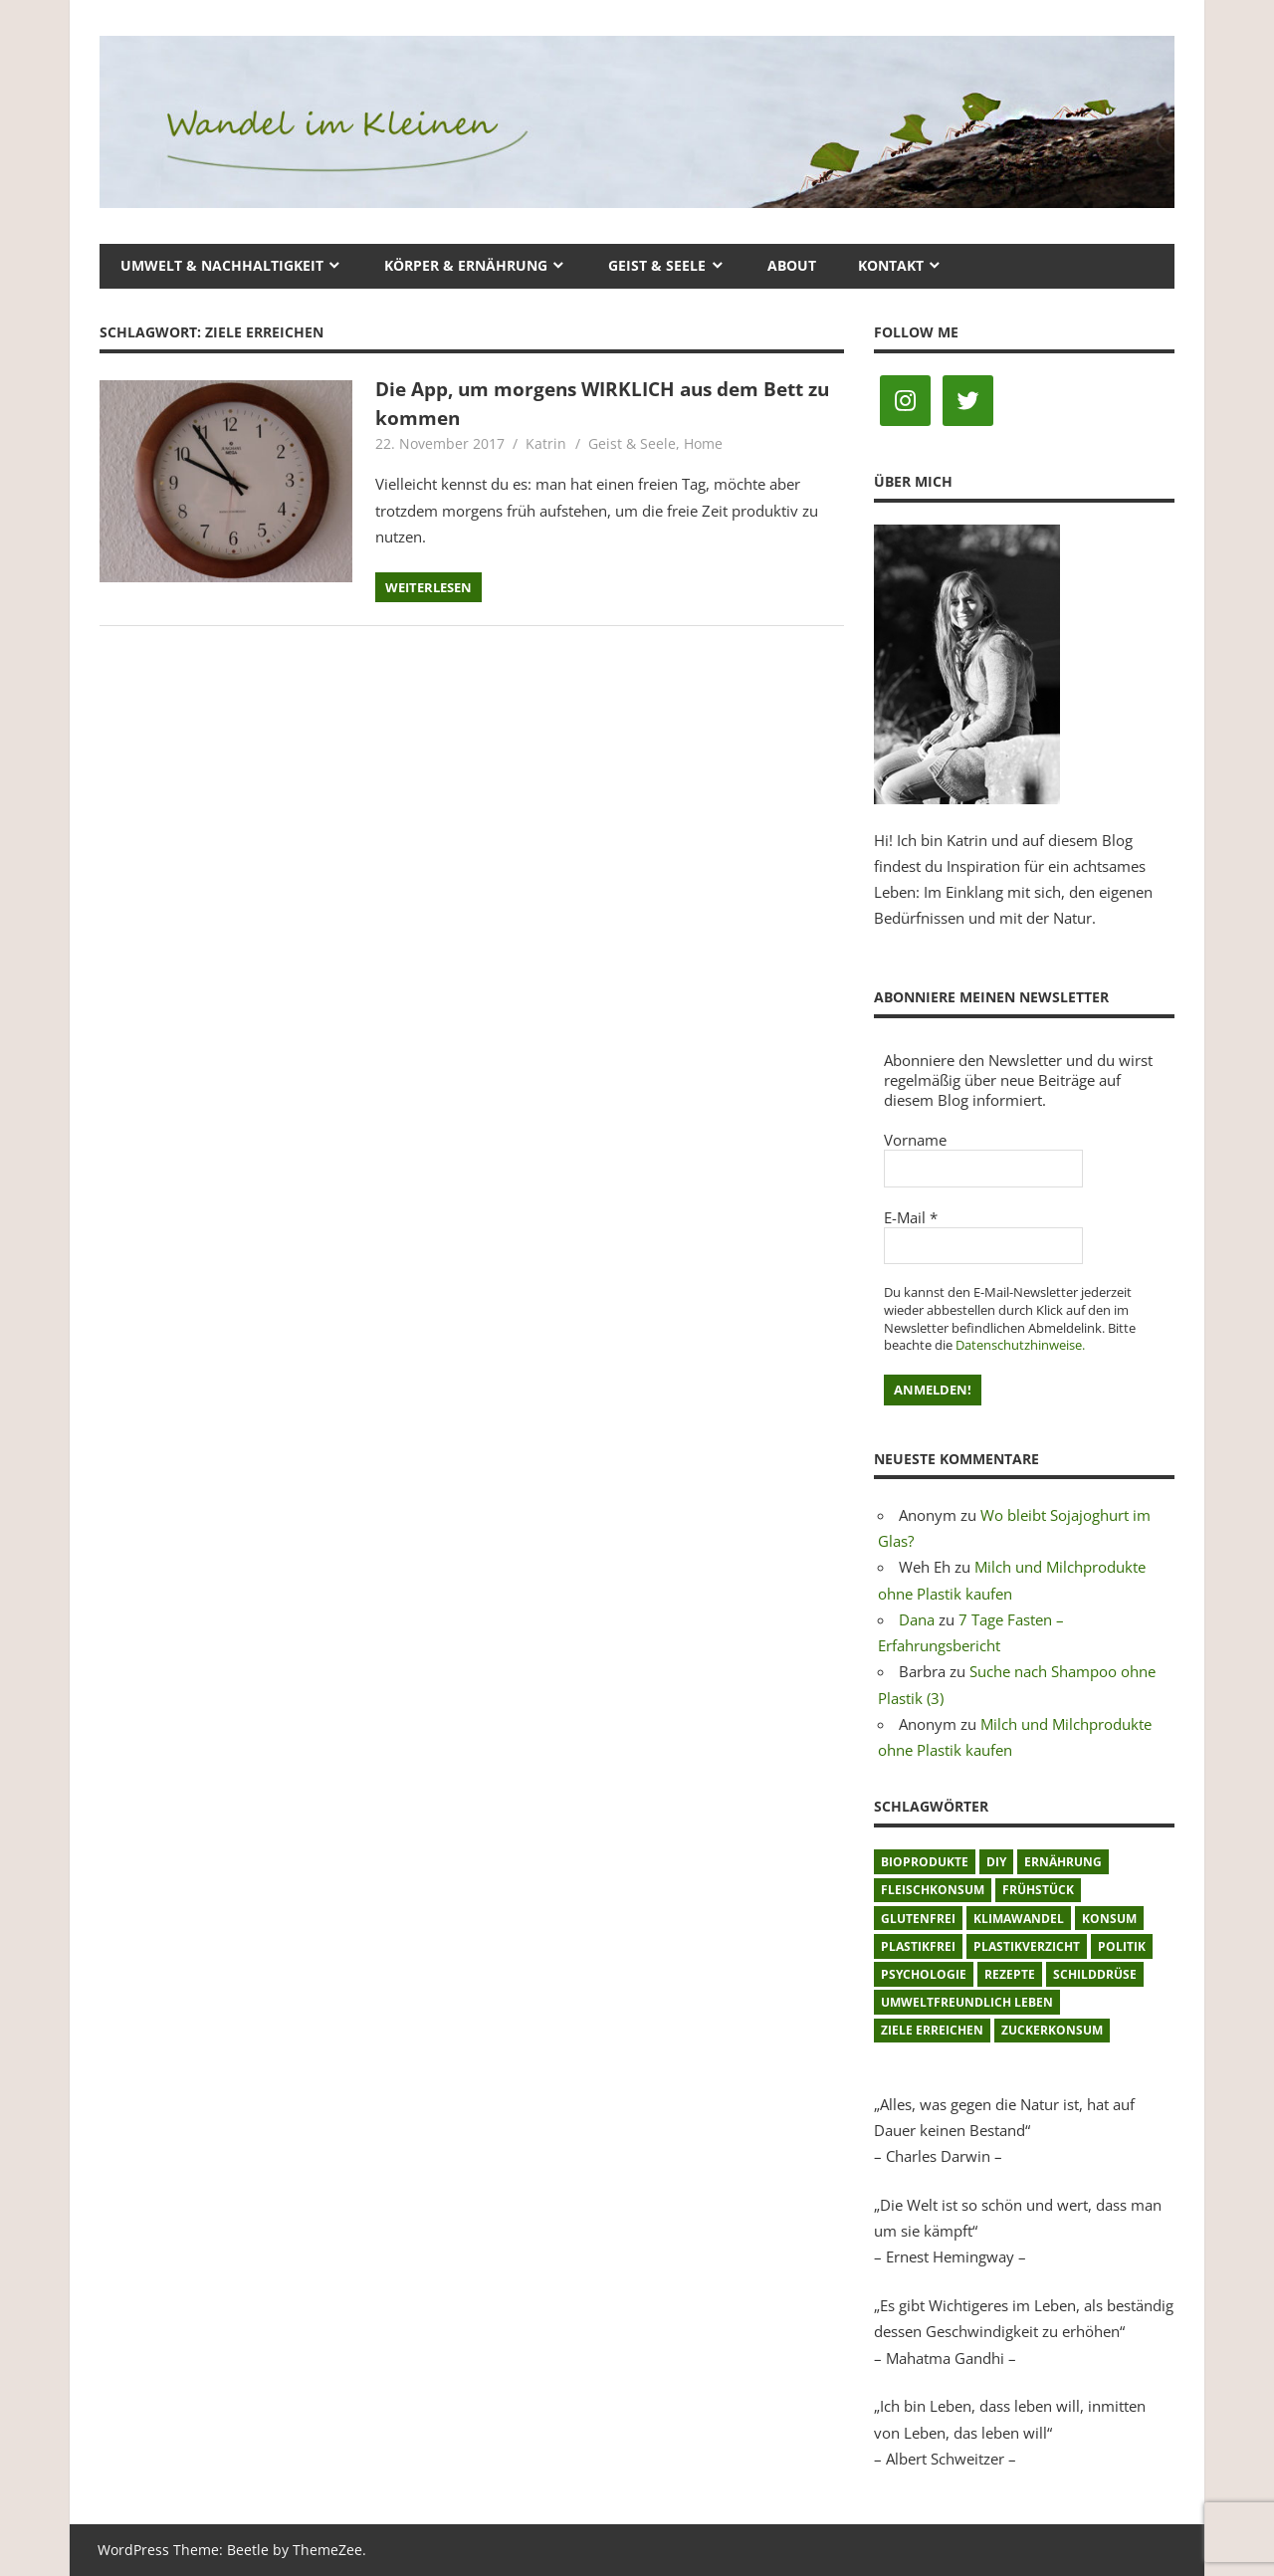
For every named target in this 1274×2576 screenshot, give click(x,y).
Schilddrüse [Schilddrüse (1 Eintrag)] (1095, 1974)
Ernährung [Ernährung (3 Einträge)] (1063, 1861)
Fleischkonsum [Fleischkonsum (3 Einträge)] (932, 1889)
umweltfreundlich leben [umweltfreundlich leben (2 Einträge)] (967, 2002)
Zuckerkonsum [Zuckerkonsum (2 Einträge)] (1052, 2030)
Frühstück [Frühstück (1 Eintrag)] (1038, 1889)
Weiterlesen (428, 587)
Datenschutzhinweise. (1020, 1345)
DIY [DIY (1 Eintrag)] (996, 1861)
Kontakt (891, 265)
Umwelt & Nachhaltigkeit (221, 265)
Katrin (546, 443)
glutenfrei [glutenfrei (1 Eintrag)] (918, 1918)
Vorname (915, 1140)
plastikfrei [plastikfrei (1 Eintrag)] (918, 1946)
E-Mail (911, 1217)
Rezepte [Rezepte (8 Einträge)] (1009, 1974)
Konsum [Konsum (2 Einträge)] (1109, 1918)
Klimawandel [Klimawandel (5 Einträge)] (1018, 1918)
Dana (917, 1619)
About (791, 265)
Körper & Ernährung (465, 265)
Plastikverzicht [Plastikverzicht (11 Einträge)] (1026, 1946)
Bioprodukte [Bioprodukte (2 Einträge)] (924, 1861)
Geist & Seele (657, 265)
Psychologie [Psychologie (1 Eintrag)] (923, 1974)
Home (703, 443)
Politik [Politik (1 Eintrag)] (1122, 1946)
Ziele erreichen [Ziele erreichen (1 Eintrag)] (932, 2030)
